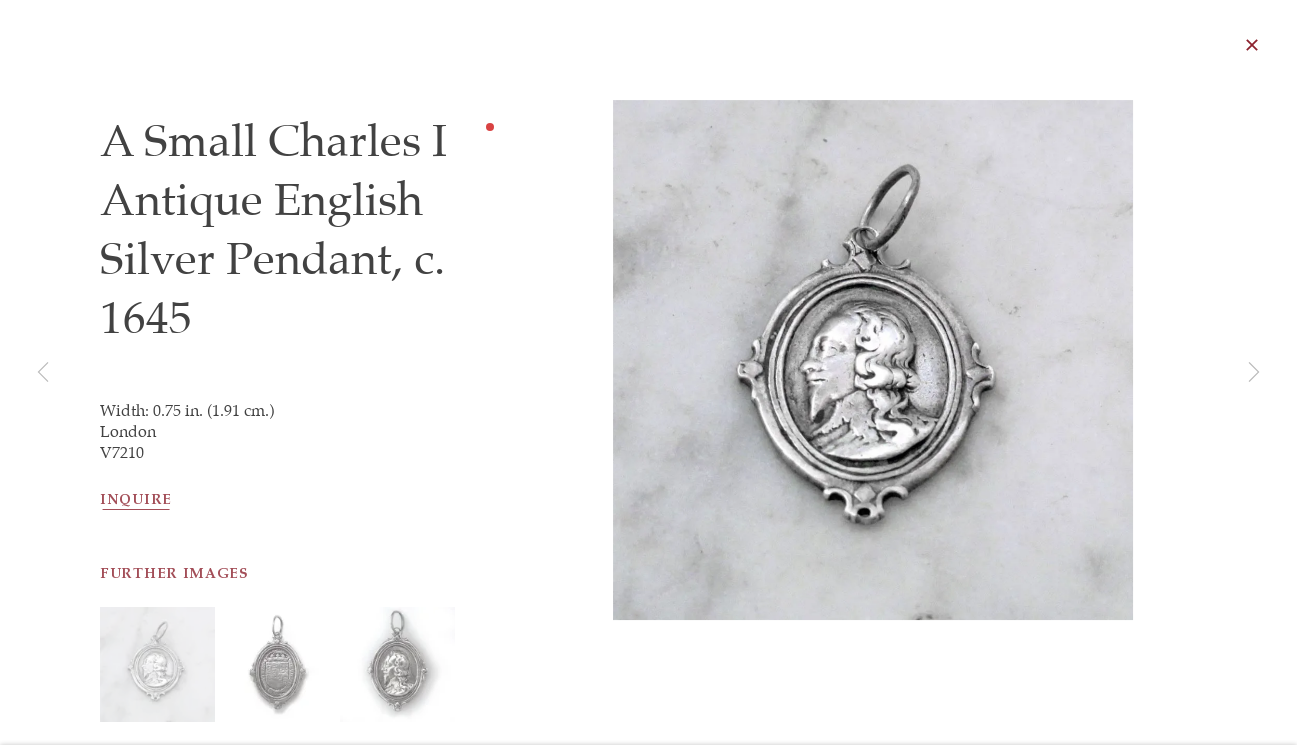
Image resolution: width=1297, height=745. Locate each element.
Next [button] (1254, 373)
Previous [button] (43, 373)
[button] (157, 723)
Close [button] (1263, 45)
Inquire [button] (136, 506)
